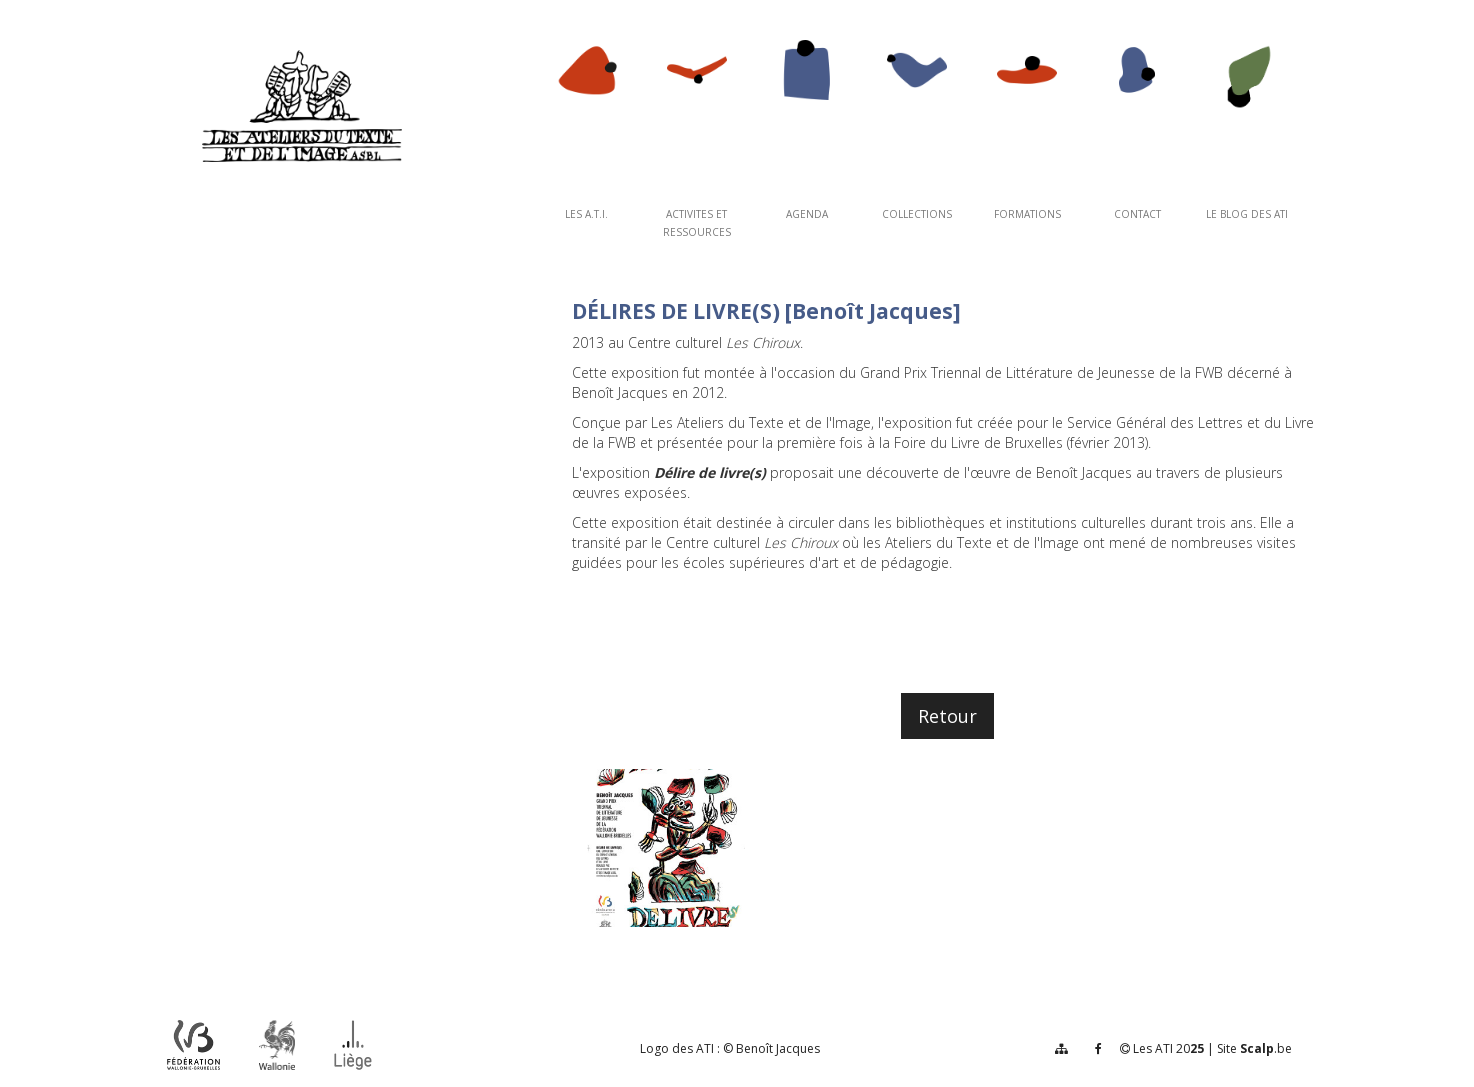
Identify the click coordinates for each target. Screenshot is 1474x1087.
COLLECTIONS (917, 214)
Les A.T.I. (586, 214)
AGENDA (807, 214)
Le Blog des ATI (1247, 214)
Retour (947, 716)
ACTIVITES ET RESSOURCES (697, 223)
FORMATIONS (1027, 214)
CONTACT (1137, 214)
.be (1266, 1048)
